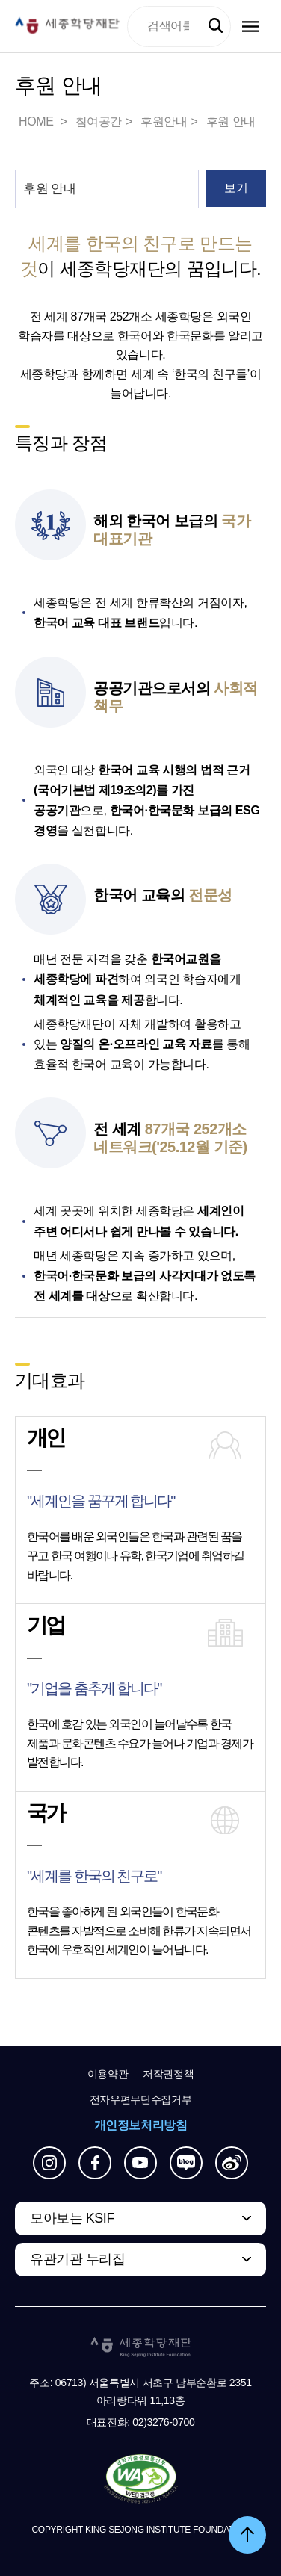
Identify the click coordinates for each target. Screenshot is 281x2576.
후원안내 (163, 121)
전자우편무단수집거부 (141, 2099)
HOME (37, 121)
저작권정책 (168, 2074)
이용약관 (108, 2074)
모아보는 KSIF (72, 2218)
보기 (235, 188)
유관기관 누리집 (77, 2259)
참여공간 (98, 121)
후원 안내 (231, 121)
